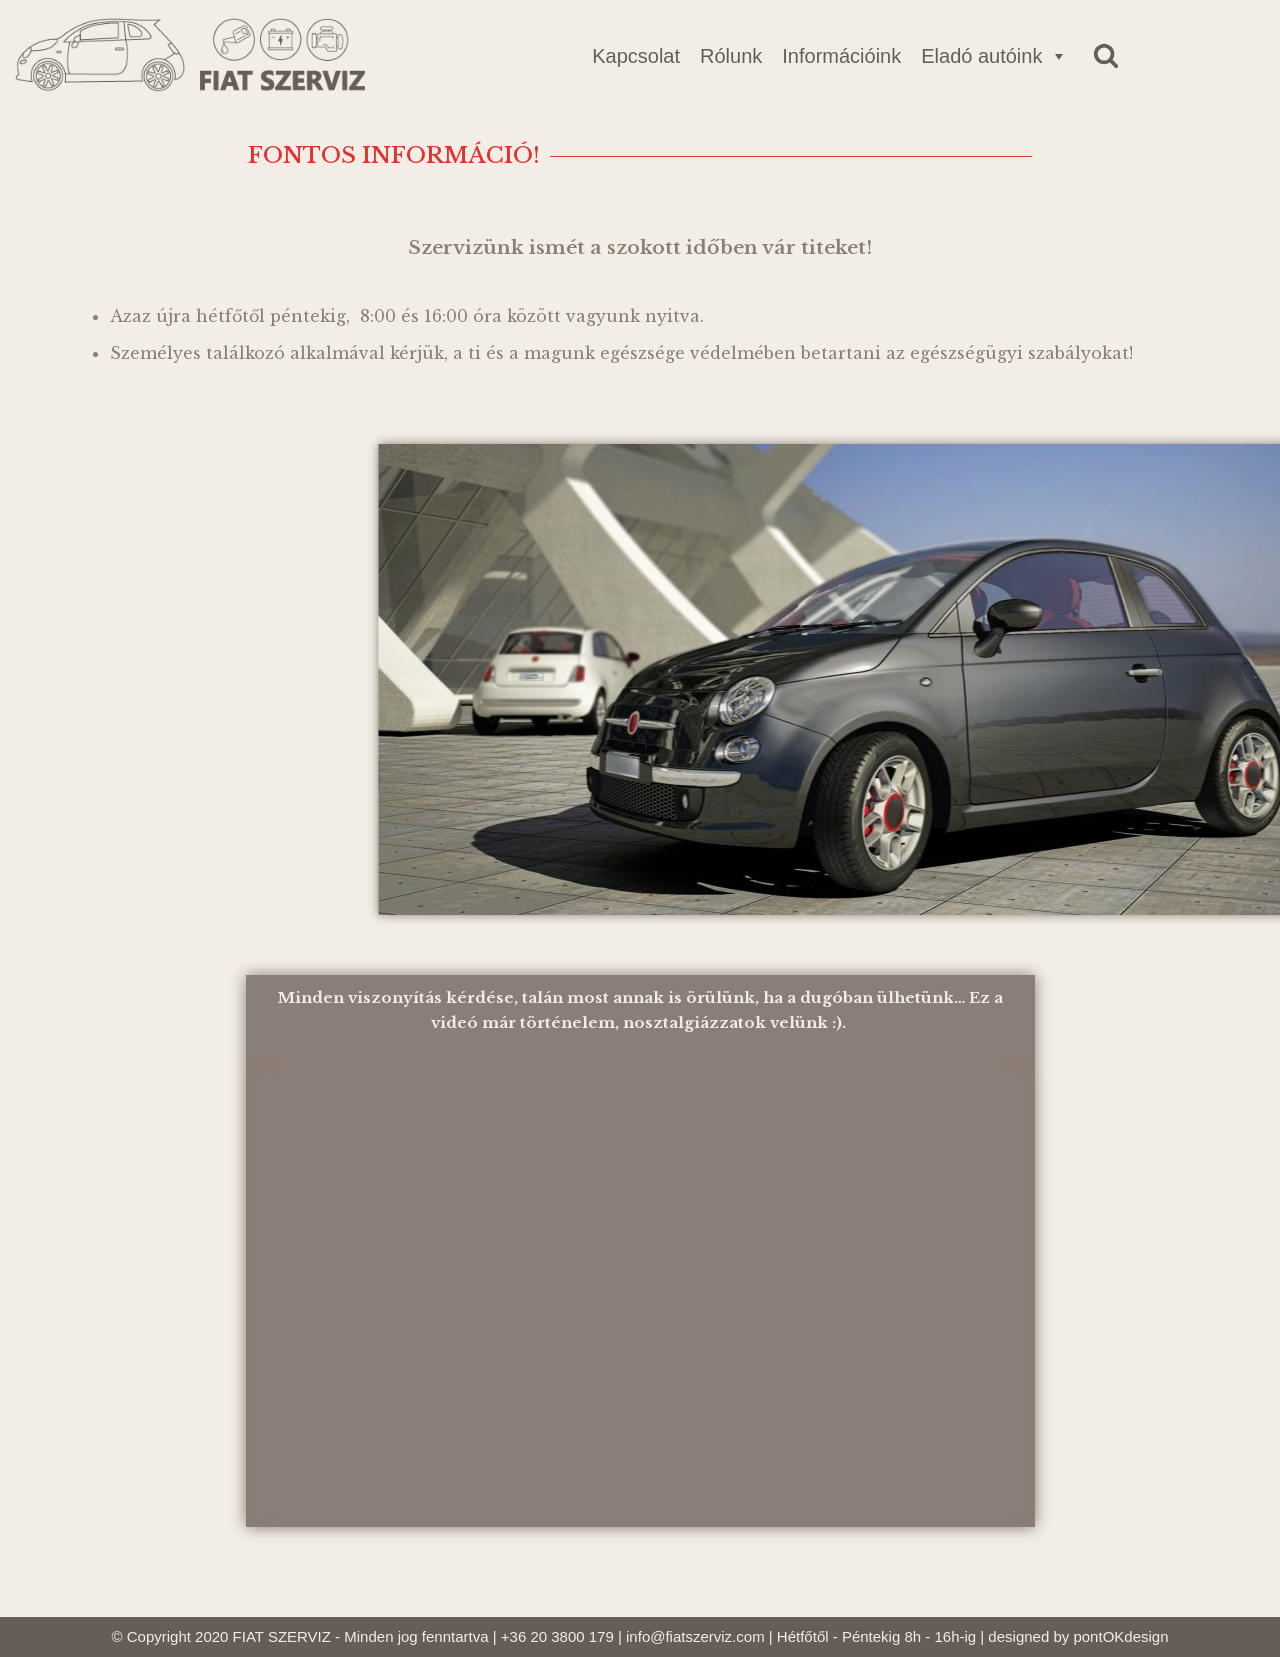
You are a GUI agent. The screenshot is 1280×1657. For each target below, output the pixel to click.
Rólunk (731, 56)
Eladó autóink (994, 56)
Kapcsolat (636, 56)
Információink (841, 56)
